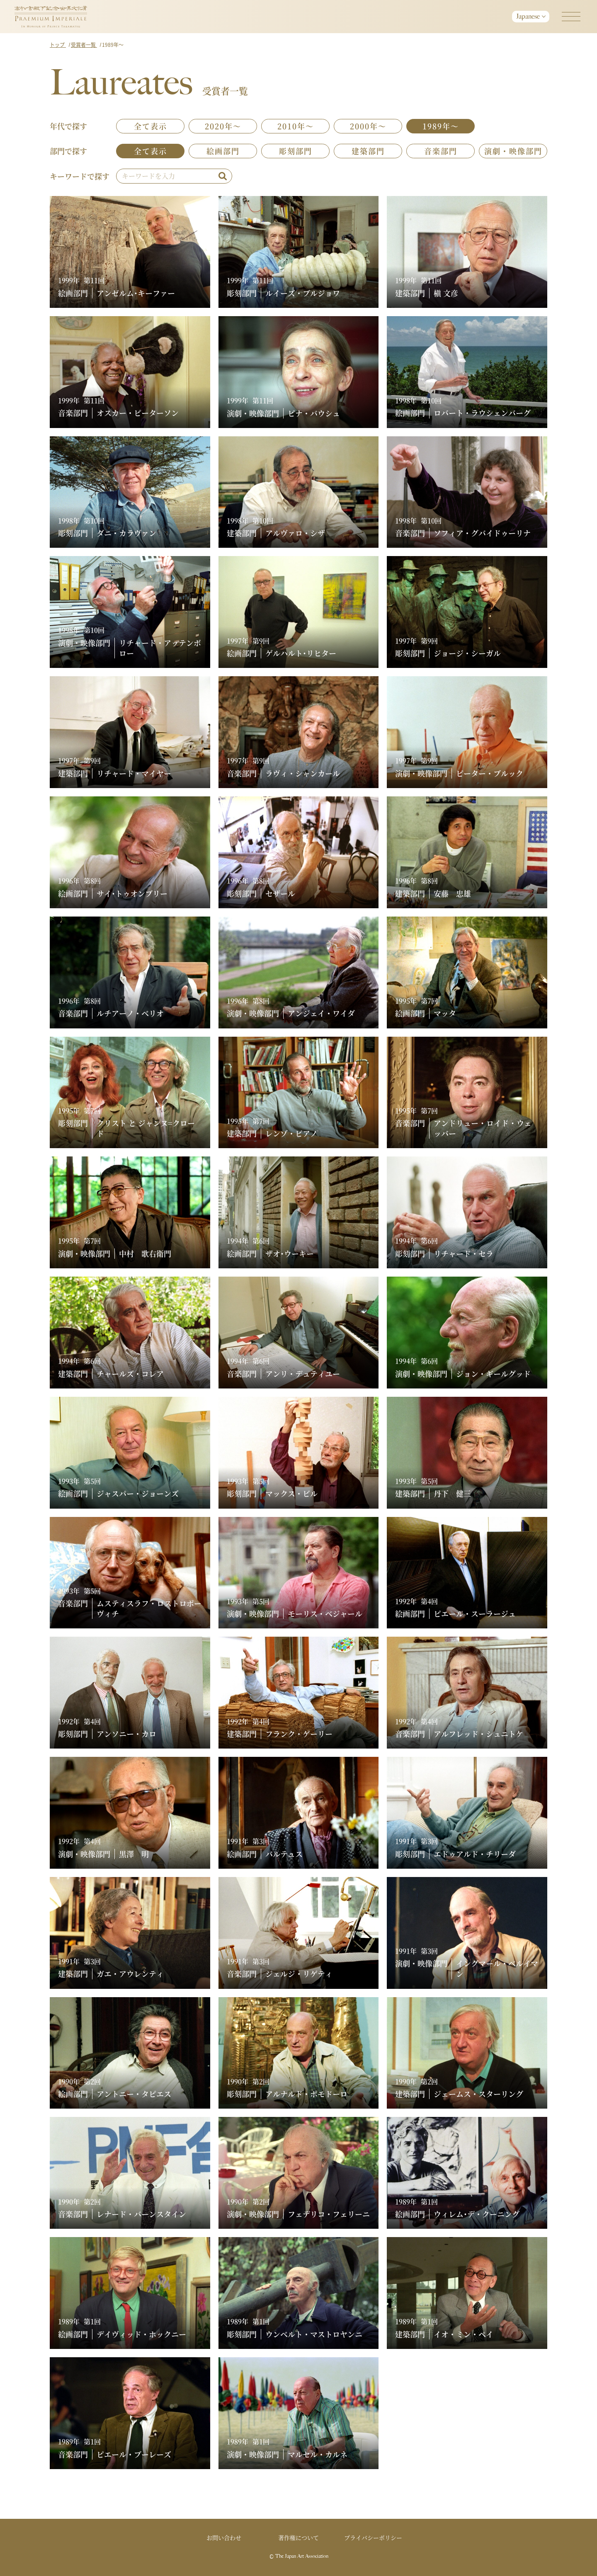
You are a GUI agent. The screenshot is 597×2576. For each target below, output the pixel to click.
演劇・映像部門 (513, 150)
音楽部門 (440, 150)
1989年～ (440, 126)
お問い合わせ (223, 2537)
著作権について (298, 2537)
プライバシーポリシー (373, 2537)
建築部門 (368, 150)
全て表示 (150, 126)
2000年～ (368, 126)
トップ (58, 44)
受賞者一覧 (84, 44)
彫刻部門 (295, 150)
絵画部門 (223, 150)
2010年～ (295, 126)
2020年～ (223, 126)
